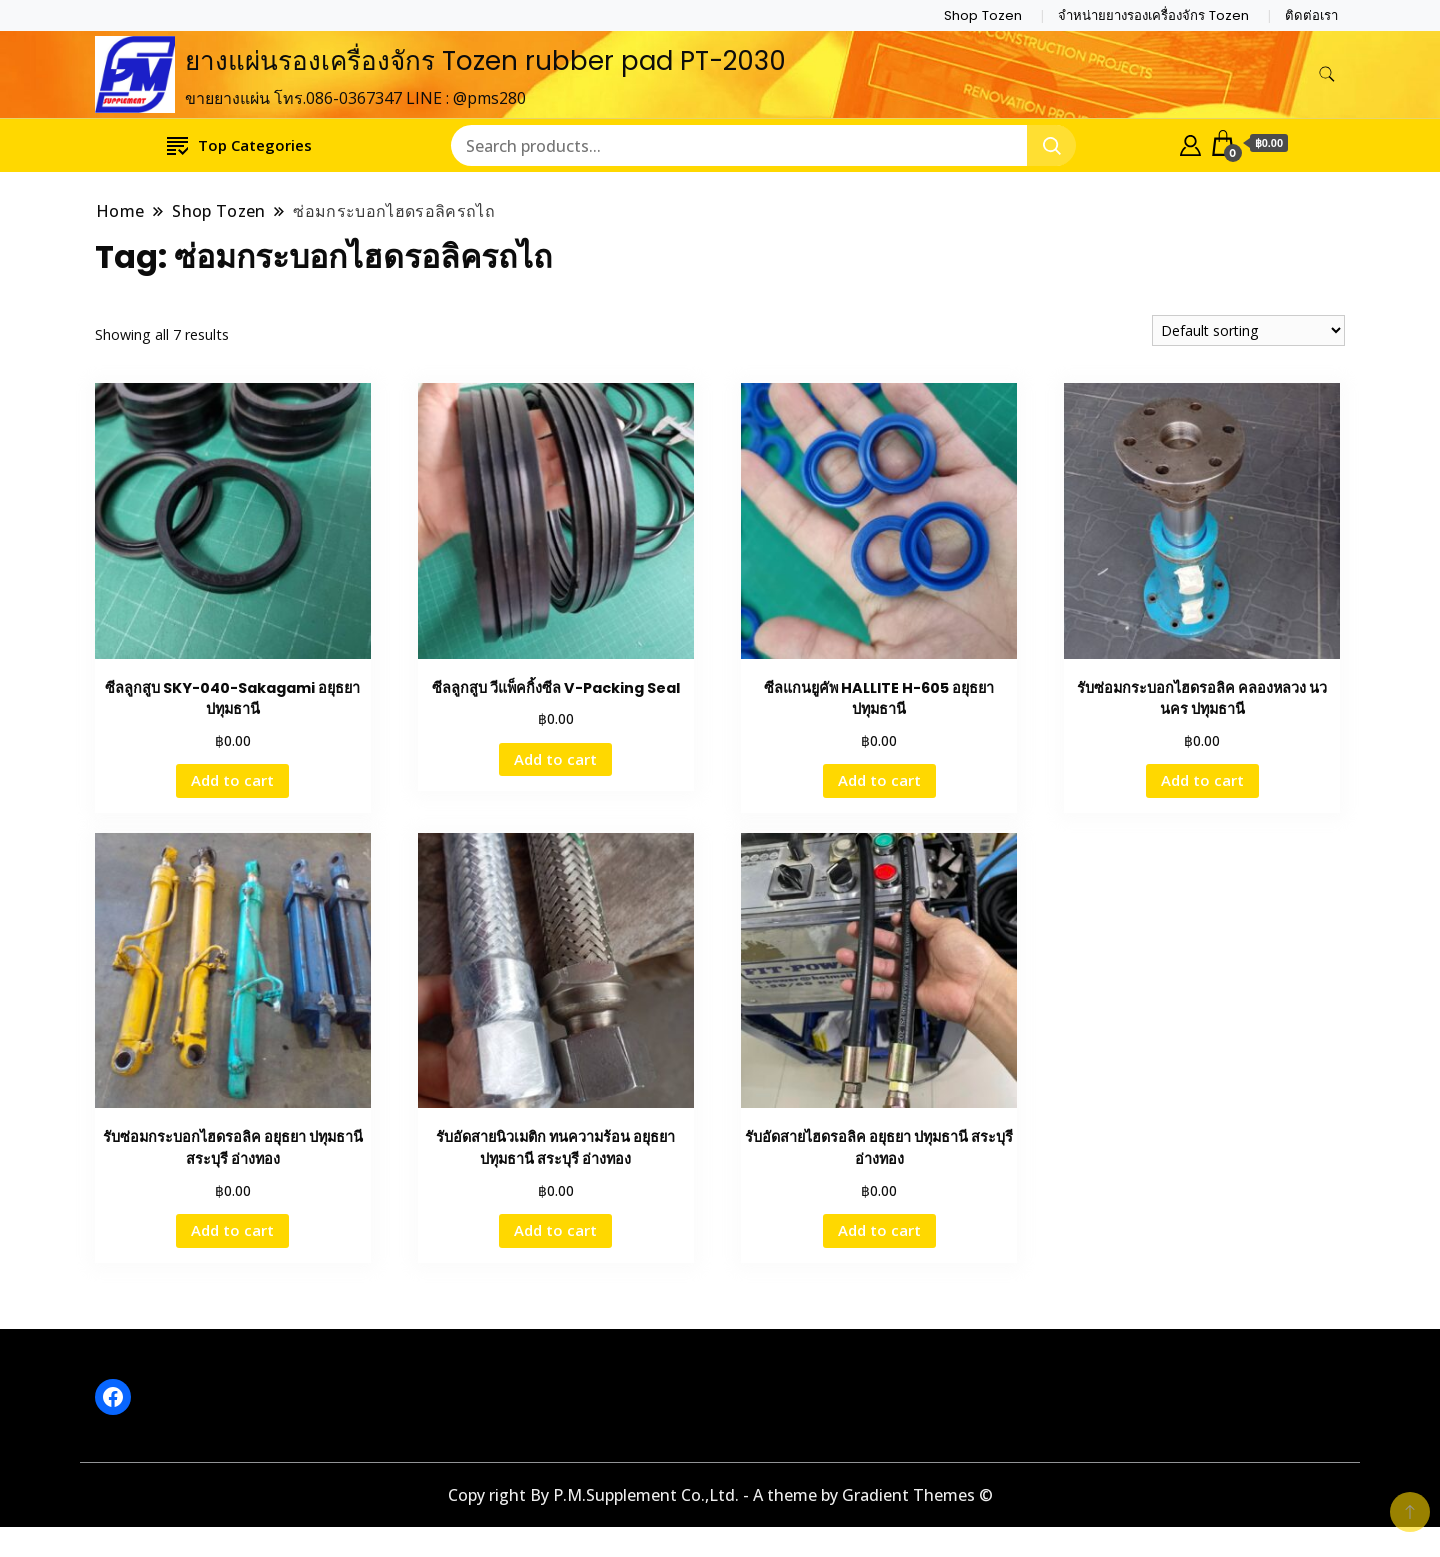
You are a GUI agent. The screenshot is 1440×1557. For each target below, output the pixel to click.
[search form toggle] (1327, 74)
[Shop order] (1248, 330)
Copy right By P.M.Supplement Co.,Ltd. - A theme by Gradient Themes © (720, 1495)
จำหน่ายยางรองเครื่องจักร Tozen (1153, 15)
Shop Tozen (983, 15)
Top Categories (239, 144)
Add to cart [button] (232, 780)
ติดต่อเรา (1311, 15)
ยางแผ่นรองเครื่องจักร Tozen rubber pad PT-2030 (485, 61)
